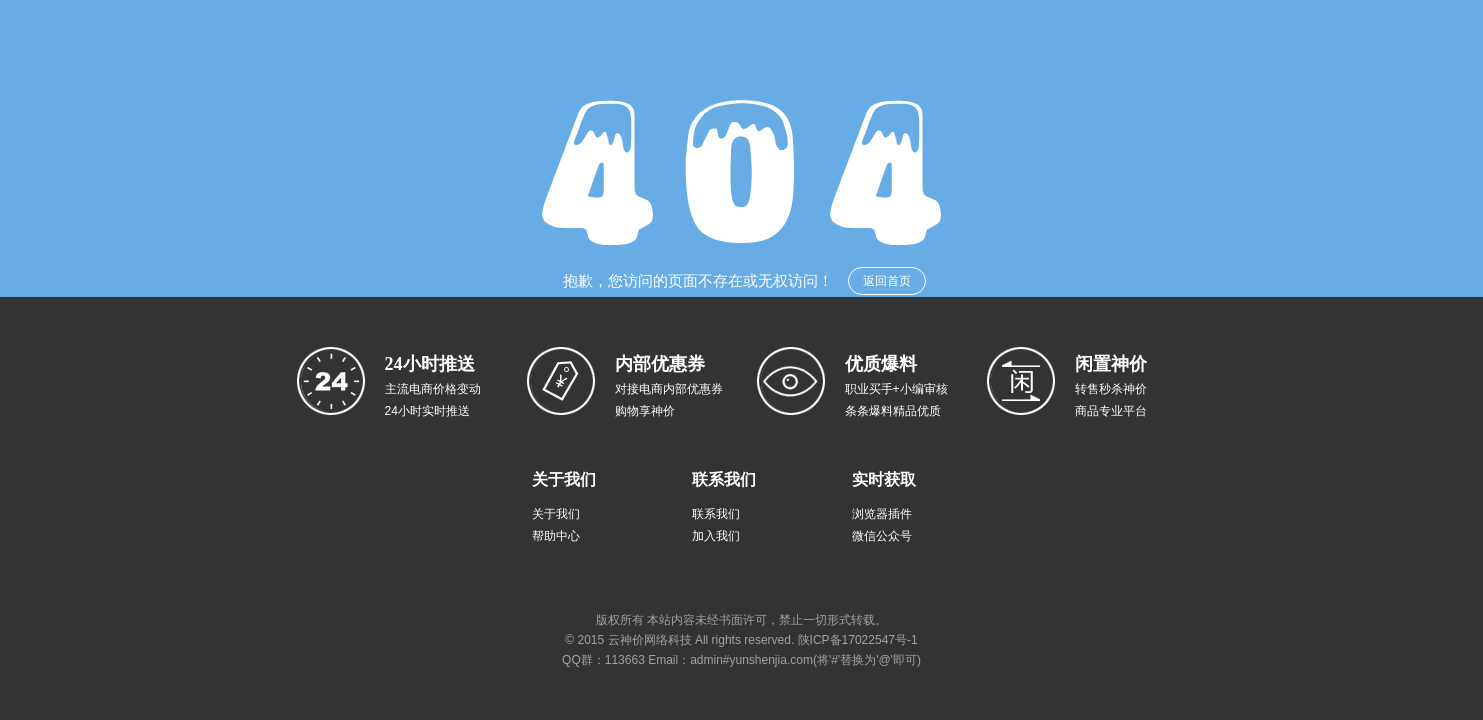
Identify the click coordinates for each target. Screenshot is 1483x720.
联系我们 (716, 514)
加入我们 (716, 536)
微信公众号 (882, 536)
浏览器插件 (882, 514)
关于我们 (556, 514)
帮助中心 (556, 536)
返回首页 (887, 281)
